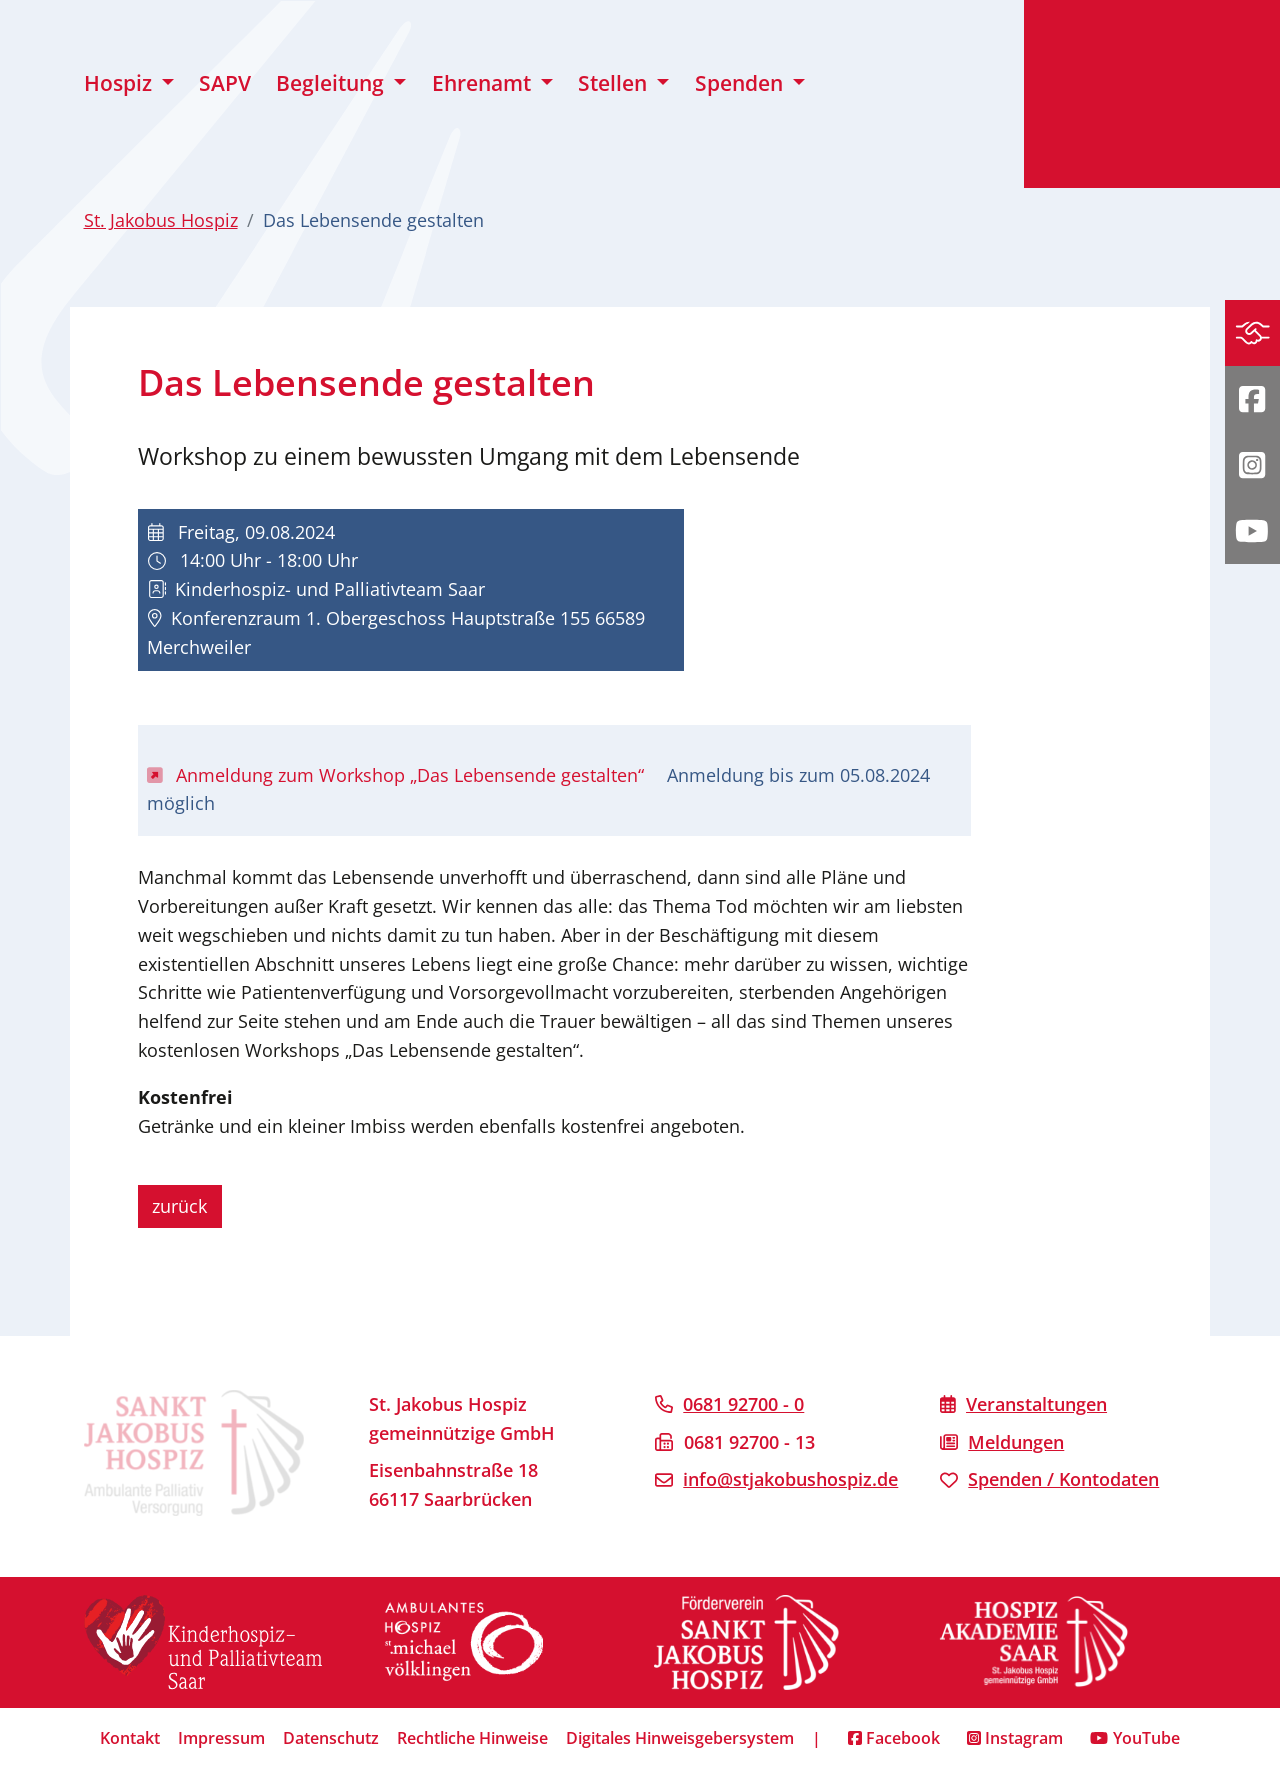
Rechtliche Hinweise (472, 1738)
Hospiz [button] (120, 83)
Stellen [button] (615, 83)
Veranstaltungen (1036, 1404)
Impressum (221, 1738)
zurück (179, 1206)
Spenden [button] (741, 83)
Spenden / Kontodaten (1063, 1479)
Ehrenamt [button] (484, 83)
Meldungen (1016, 1442)
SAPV (225, 83)
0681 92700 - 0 (743, 1404)
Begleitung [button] (332, 83)
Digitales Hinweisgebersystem (680, 1738)
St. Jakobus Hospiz (161, 220)
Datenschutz (331, 1738)
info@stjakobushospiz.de (790, 1479)
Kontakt (130, 1738)
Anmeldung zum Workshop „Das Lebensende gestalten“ (398, 775)
